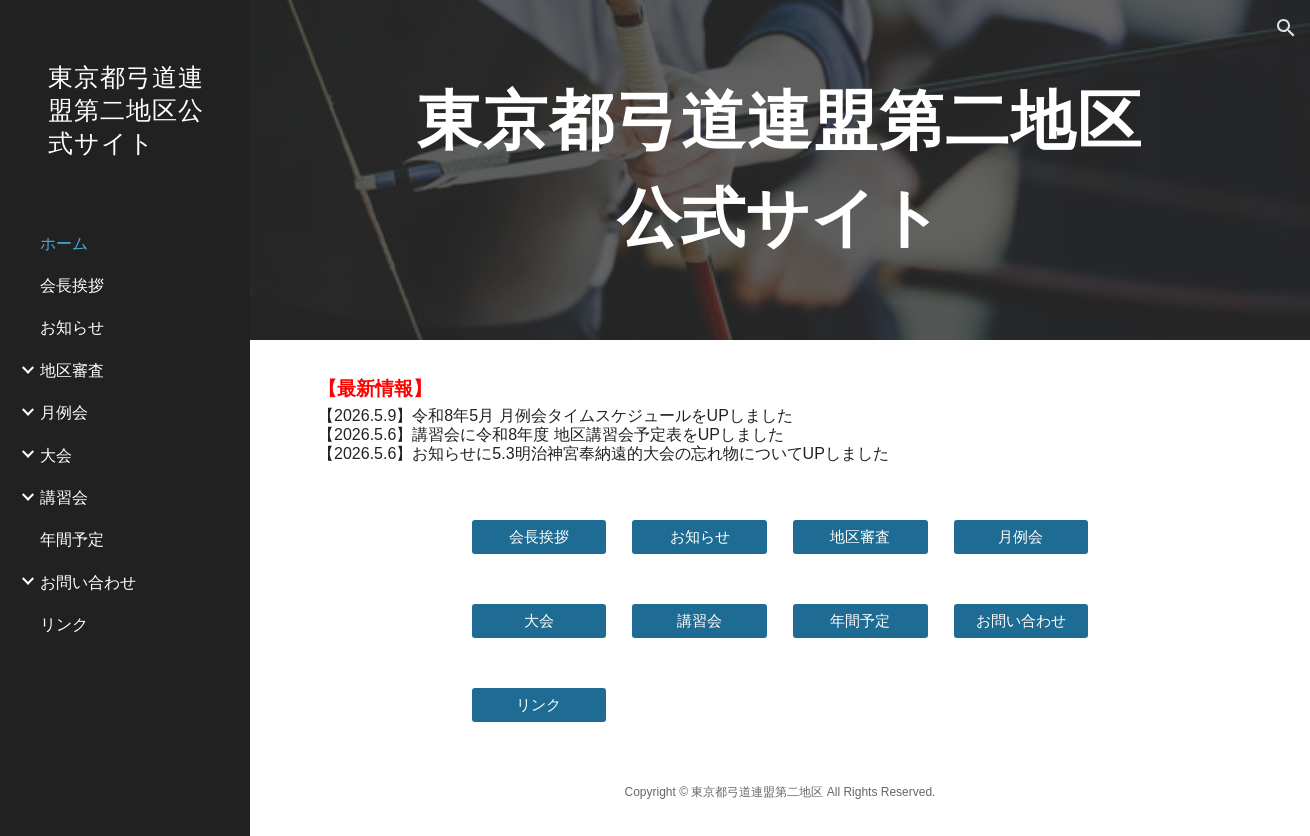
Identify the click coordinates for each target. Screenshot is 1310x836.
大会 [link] (56, 454)
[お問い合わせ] (1021, 621)
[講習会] (699, 621)
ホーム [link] (64, 242)
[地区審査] (860, 537)
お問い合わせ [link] (88, 581)
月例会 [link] (64, 411)
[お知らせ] (699, 537)
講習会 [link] (64, 496)
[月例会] (1021, 537)
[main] (779, 170)
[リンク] (539, 705)
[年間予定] (860, 621)
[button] (1286, 28)
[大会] (539, 621)
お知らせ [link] (72, 326)
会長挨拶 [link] (72, 284)
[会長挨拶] (539, 537)
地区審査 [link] (72, 369)
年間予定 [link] (72, 538)
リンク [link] (64, 623)
